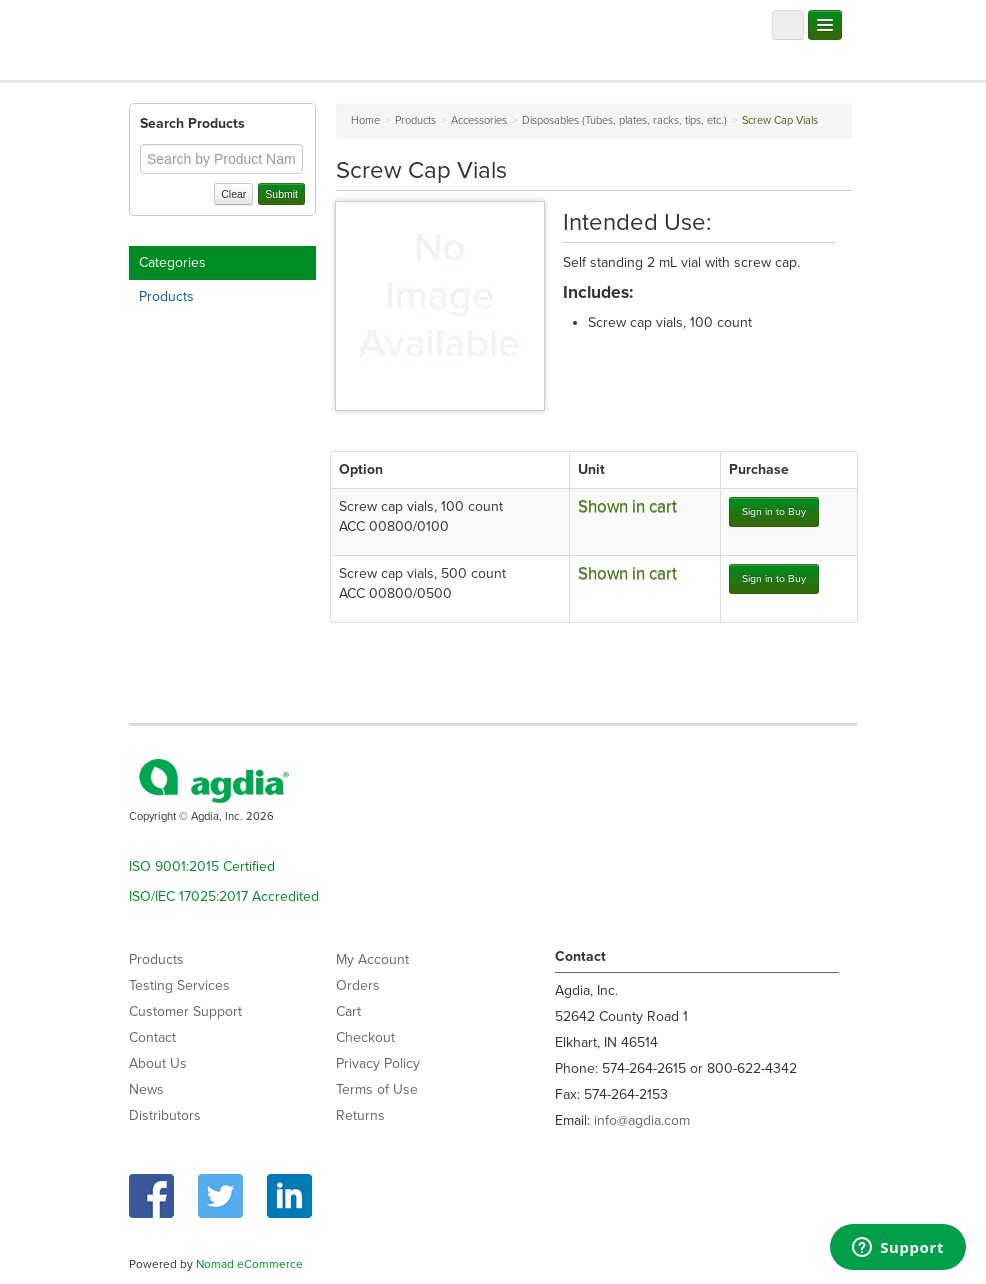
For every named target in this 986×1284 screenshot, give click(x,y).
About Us (158, 1063)
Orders (358, 985)
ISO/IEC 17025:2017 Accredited (224, 896)
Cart (348, 1011)
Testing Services (179, 985)
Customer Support (185, 1011)
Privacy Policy (378, 1063)
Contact (152, 1037)
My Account (372, 959)
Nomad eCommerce (249, 1264)
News (146, 1089)
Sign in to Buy (774, 511)
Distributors (165, 1115)
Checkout (365, 1037)
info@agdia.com (642, 1120)
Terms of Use (377, 1089)
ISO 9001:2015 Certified (202, 866)
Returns (360, 1115)
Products (166, 296)
